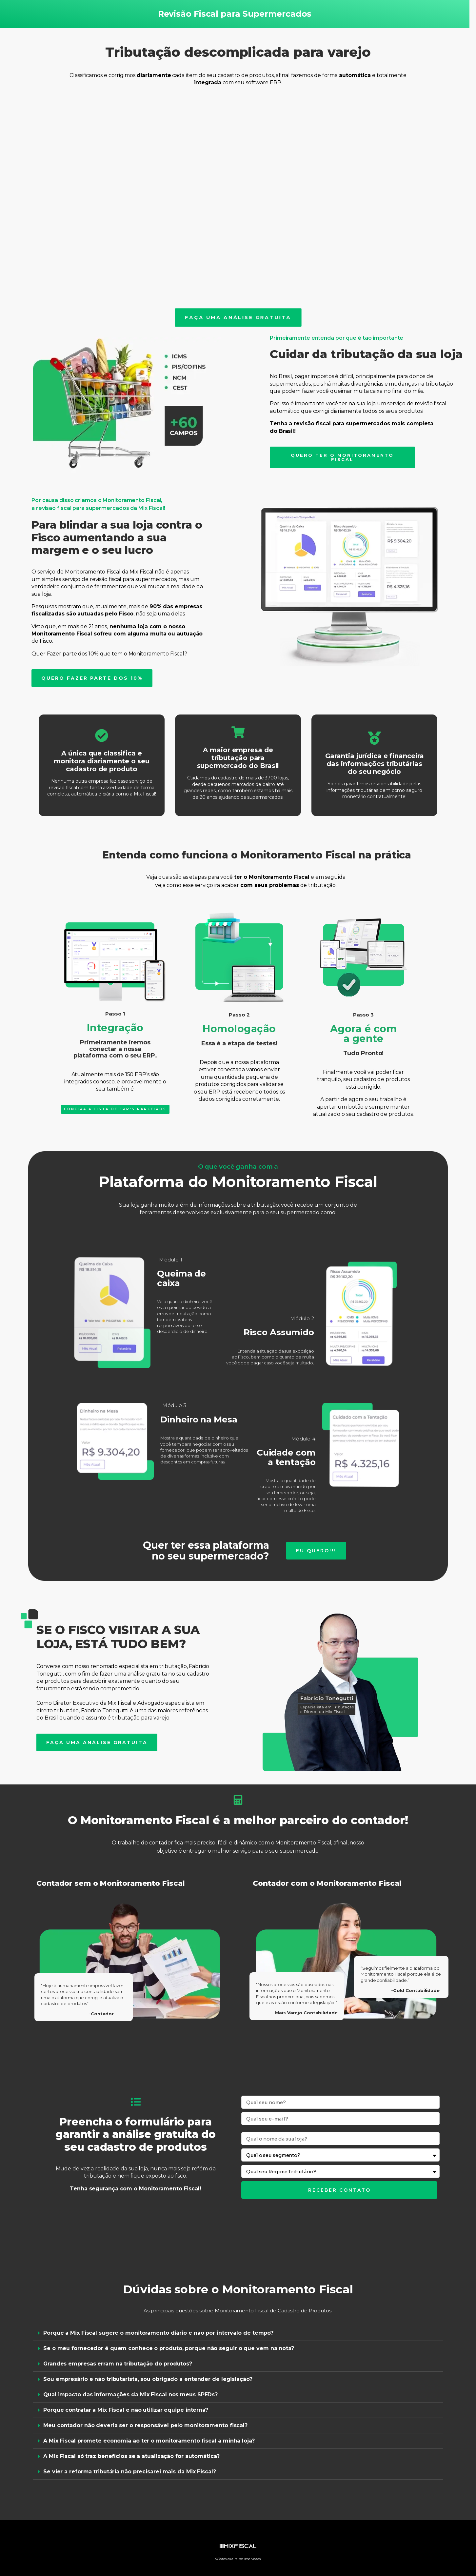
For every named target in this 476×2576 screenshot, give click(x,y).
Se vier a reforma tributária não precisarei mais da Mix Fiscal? (129, 2471)
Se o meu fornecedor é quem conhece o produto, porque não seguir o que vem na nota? (168, 2348)
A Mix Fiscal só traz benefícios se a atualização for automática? (131, 2456)
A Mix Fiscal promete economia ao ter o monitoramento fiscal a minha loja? (149, 2441)
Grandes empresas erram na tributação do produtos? (117, 2364)
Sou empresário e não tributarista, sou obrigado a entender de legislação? (147, 2379)
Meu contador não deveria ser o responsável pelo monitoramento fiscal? (145, 2425)
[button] (238, 2333)
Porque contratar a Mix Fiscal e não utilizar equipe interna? (125, 2410)
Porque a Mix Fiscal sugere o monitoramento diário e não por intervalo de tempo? (158, 2333)
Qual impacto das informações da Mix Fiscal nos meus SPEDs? (130, 2394)
